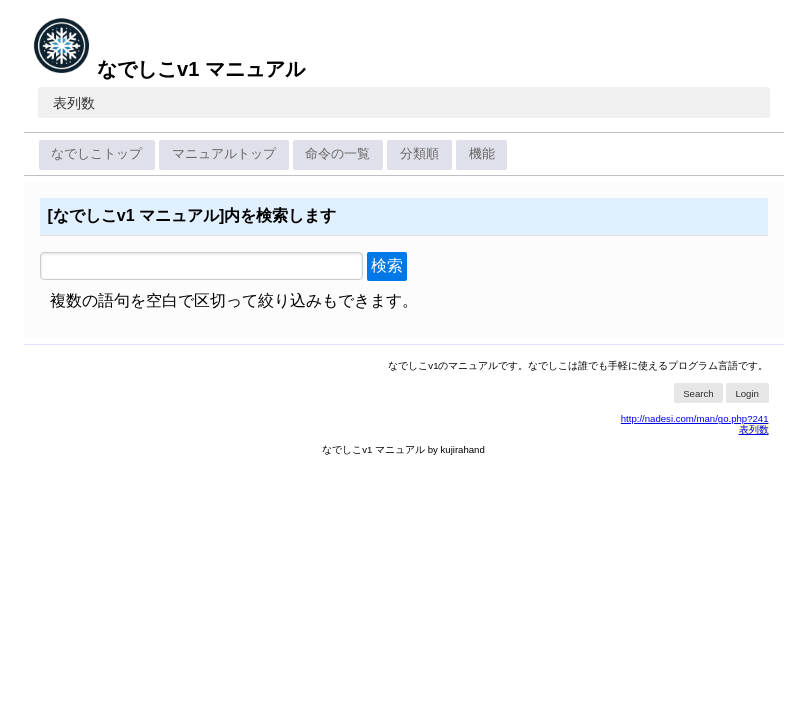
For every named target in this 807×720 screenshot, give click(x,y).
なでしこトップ (96, 153)
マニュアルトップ (224, 153)
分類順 (419, 153)
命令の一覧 (337, 153)
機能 (482, 153)
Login (746, 393)
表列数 (74, 103)
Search (698, 393)
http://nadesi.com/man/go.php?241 (695, 418)
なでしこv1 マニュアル (168, 69)
